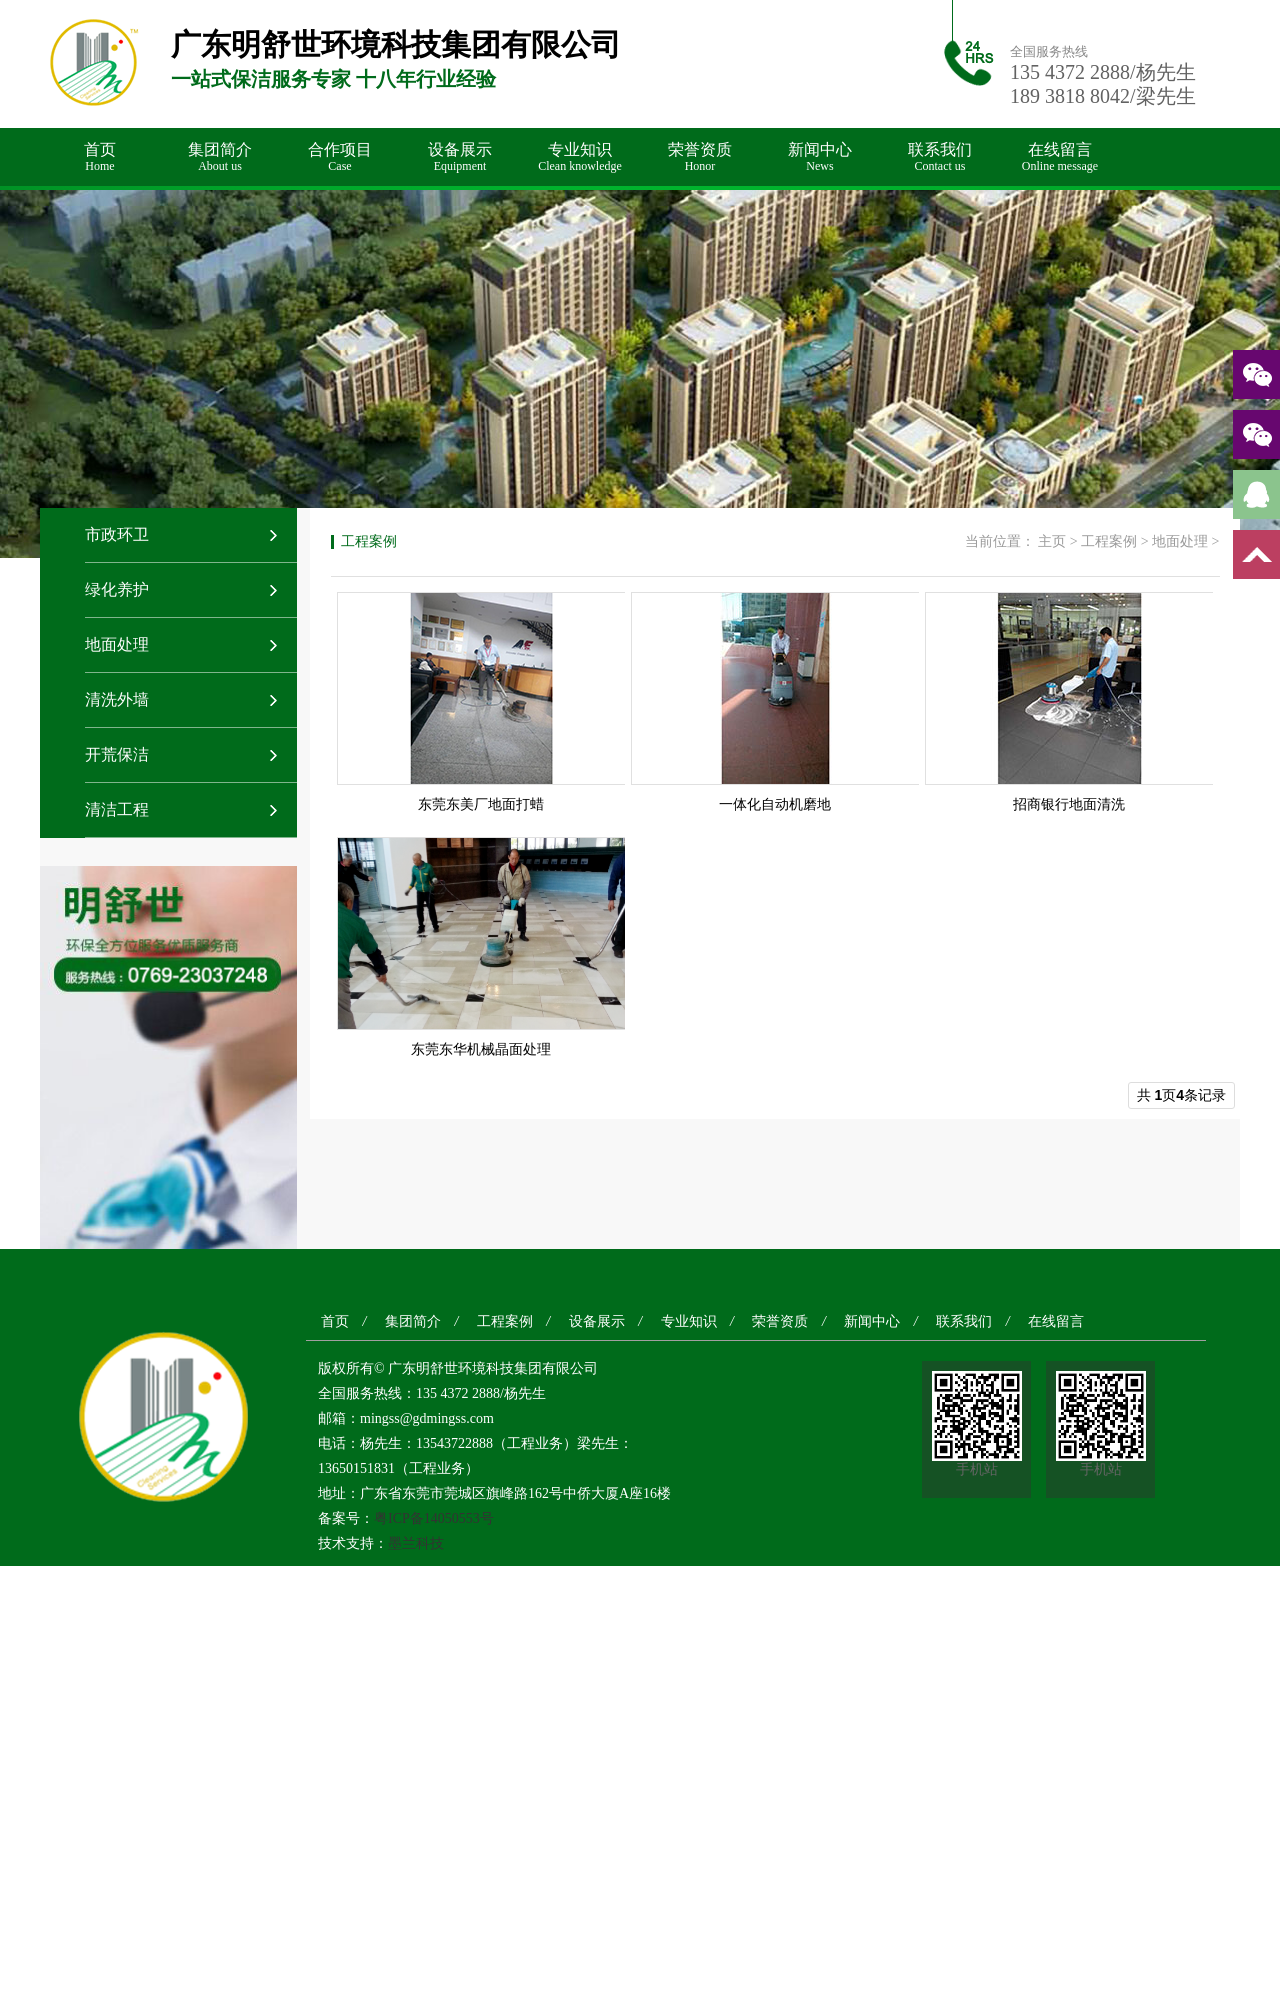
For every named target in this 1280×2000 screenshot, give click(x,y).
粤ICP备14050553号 (434, 1518)
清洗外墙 (117, 699)
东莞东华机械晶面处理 (481, 1049)
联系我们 (940, 157)
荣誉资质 (700, 157)
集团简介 (220, 157)
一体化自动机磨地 (775, 804)
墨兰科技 (416, 1543)
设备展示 (460, 157)
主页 (1052, 541)
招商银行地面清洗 (1069, 804)
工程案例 (1109, 541)
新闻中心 (820, 157)
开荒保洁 (117, 754)
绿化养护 (117, 589)
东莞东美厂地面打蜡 (481, 804)
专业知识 (580, 157)
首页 (100, 157)
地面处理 (117, 644)
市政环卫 (117, 534)
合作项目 (340, 157)
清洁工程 (117, 809)
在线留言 (1060, 157)
